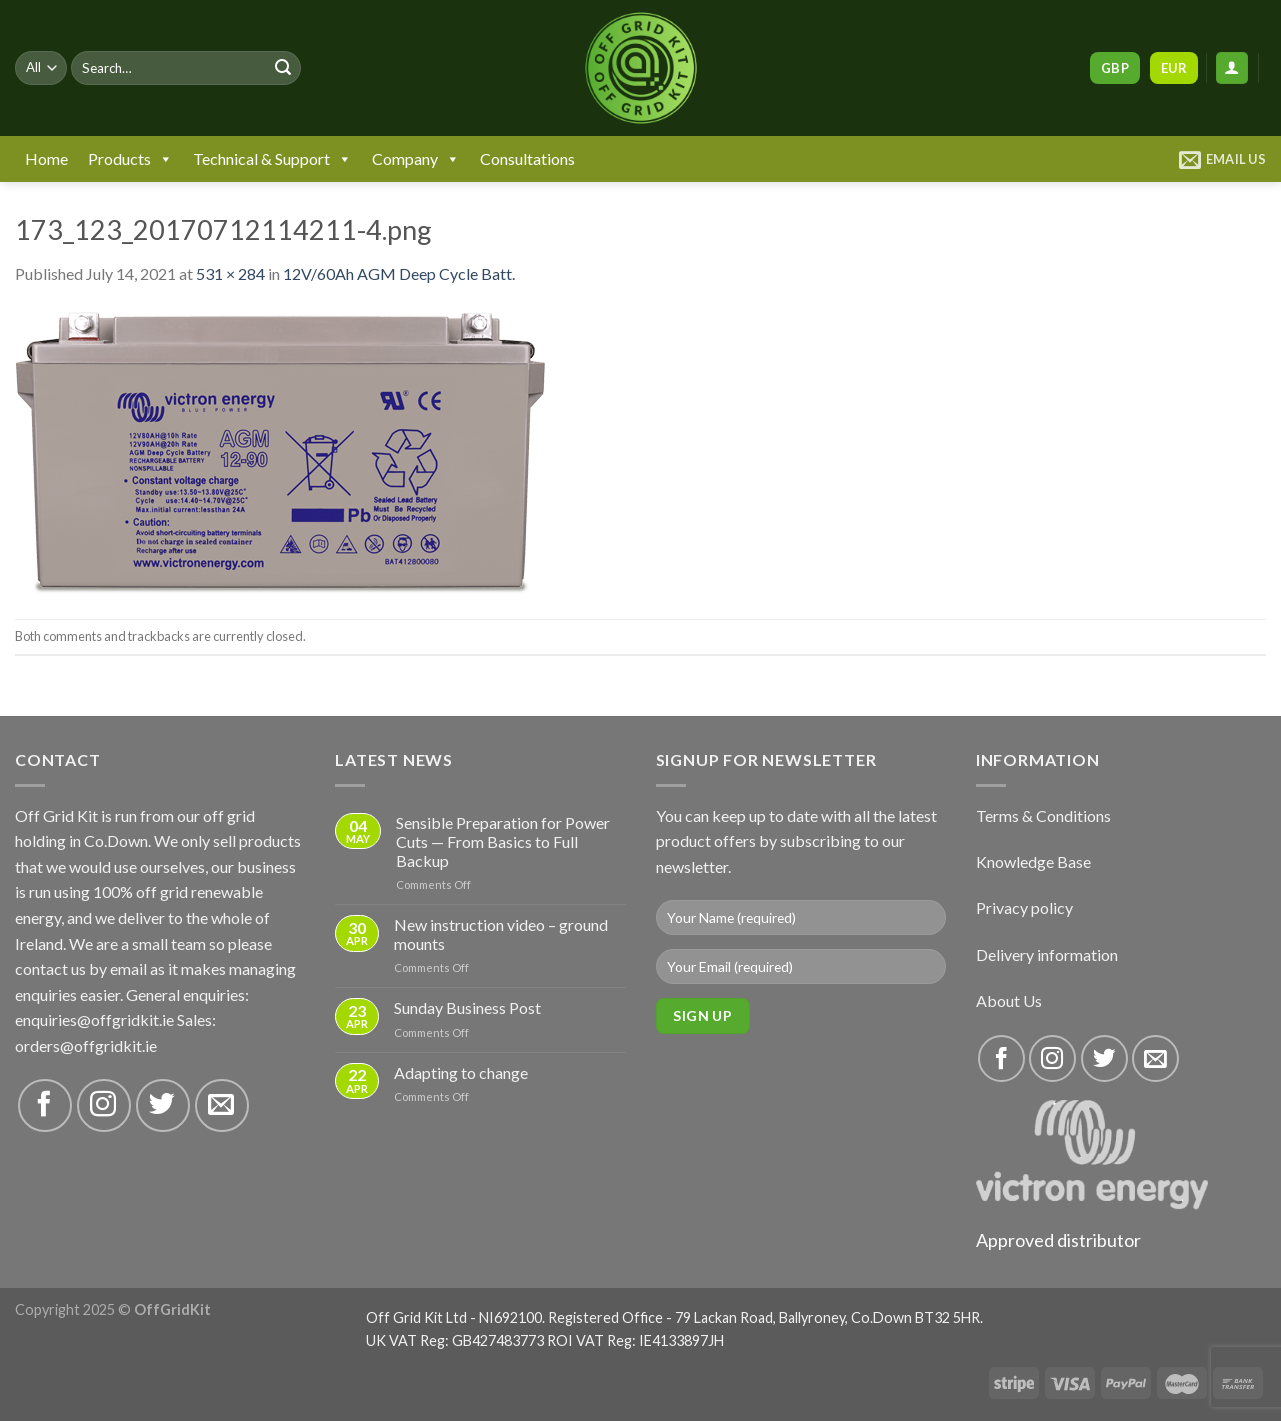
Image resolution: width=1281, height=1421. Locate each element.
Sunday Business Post (467, 1007)
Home (46, 158)
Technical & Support (272, 159)
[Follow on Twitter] (163, 1106)
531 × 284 (230, 273)
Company (416, 159)
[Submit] (283, 68)
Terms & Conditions (1043, 815)
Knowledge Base (1033, 861)
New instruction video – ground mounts (501, 934)
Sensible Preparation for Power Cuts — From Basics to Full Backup (503, 841)
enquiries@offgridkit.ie (94, 1019)
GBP (1115, 68)
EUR (1174, 68)
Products (130, 159)
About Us (1009, 1000)
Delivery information (1047, 954)
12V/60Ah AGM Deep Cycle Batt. (399, 273)
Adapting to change (461, 1072)
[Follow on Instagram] (104, 1106)
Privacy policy (1024, 907)
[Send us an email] (222, 1106)
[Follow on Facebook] (45, 1106)
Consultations (527, 158)
